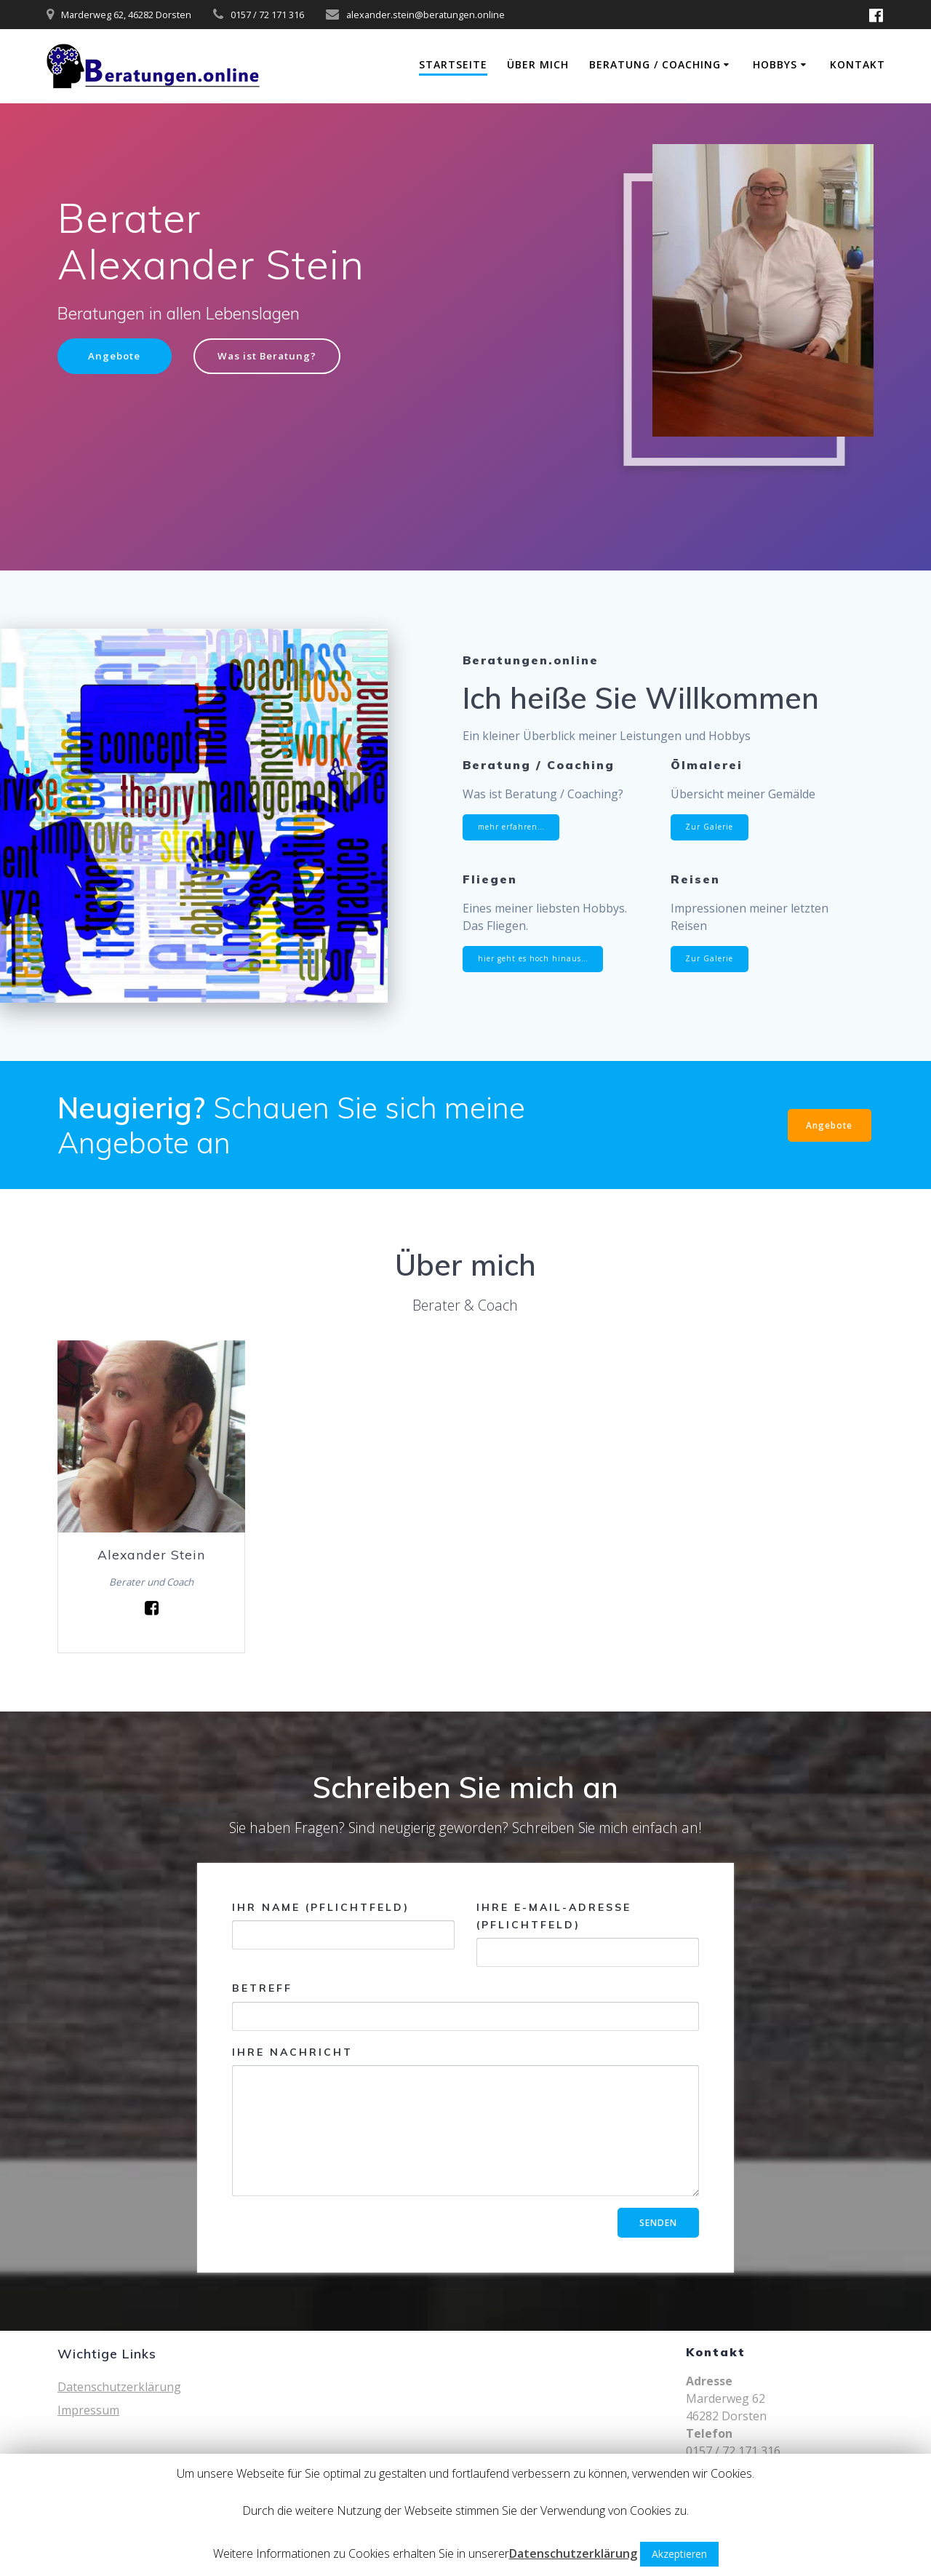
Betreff (465, 2006)
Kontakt (857, 64)
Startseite (453, 64)
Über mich (538, 64)
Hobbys (775, 64)
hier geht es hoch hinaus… (535, 959)
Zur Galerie (710, 827)
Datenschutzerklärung (119, 2387)
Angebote (116, 356)
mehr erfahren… (513, 827)
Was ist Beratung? (272, 356)
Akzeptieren (679, 2554)
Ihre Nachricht (465, 2121)
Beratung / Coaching (655, 64)
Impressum (88, 2410)
